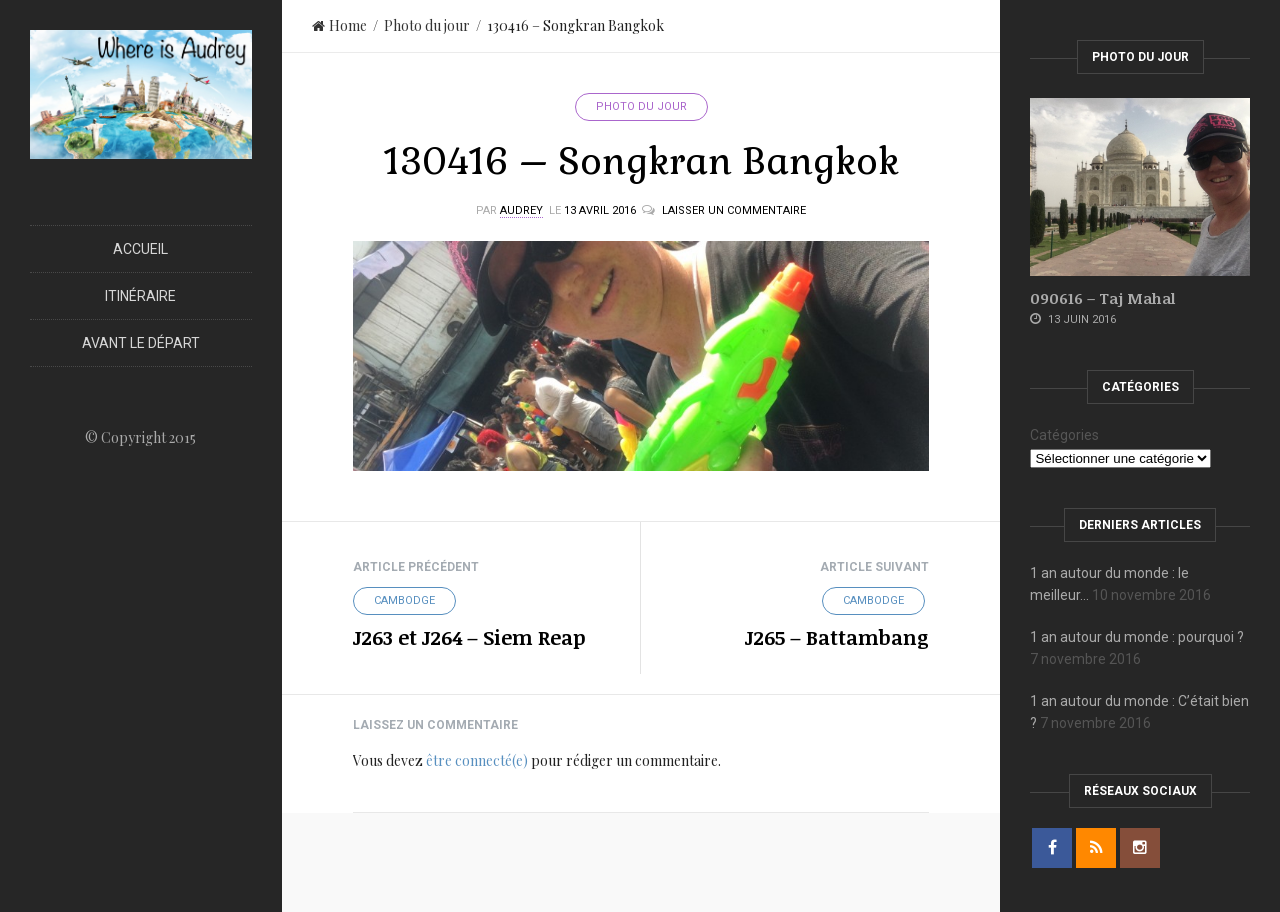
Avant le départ (141, 343)
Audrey (521, 210)
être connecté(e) (477, 760)
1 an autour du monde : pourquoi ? (1137, 637)
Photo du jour (427, 25)
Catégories (1064, 435)
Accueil (140, 249)
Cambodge (404, 600)
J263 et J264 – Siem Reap (469, 637)
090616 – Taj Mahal (1102, 298)
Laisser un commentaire (734, 210)
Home (339, 25)
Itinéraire (140, 296)
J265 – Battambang (837, 637)
